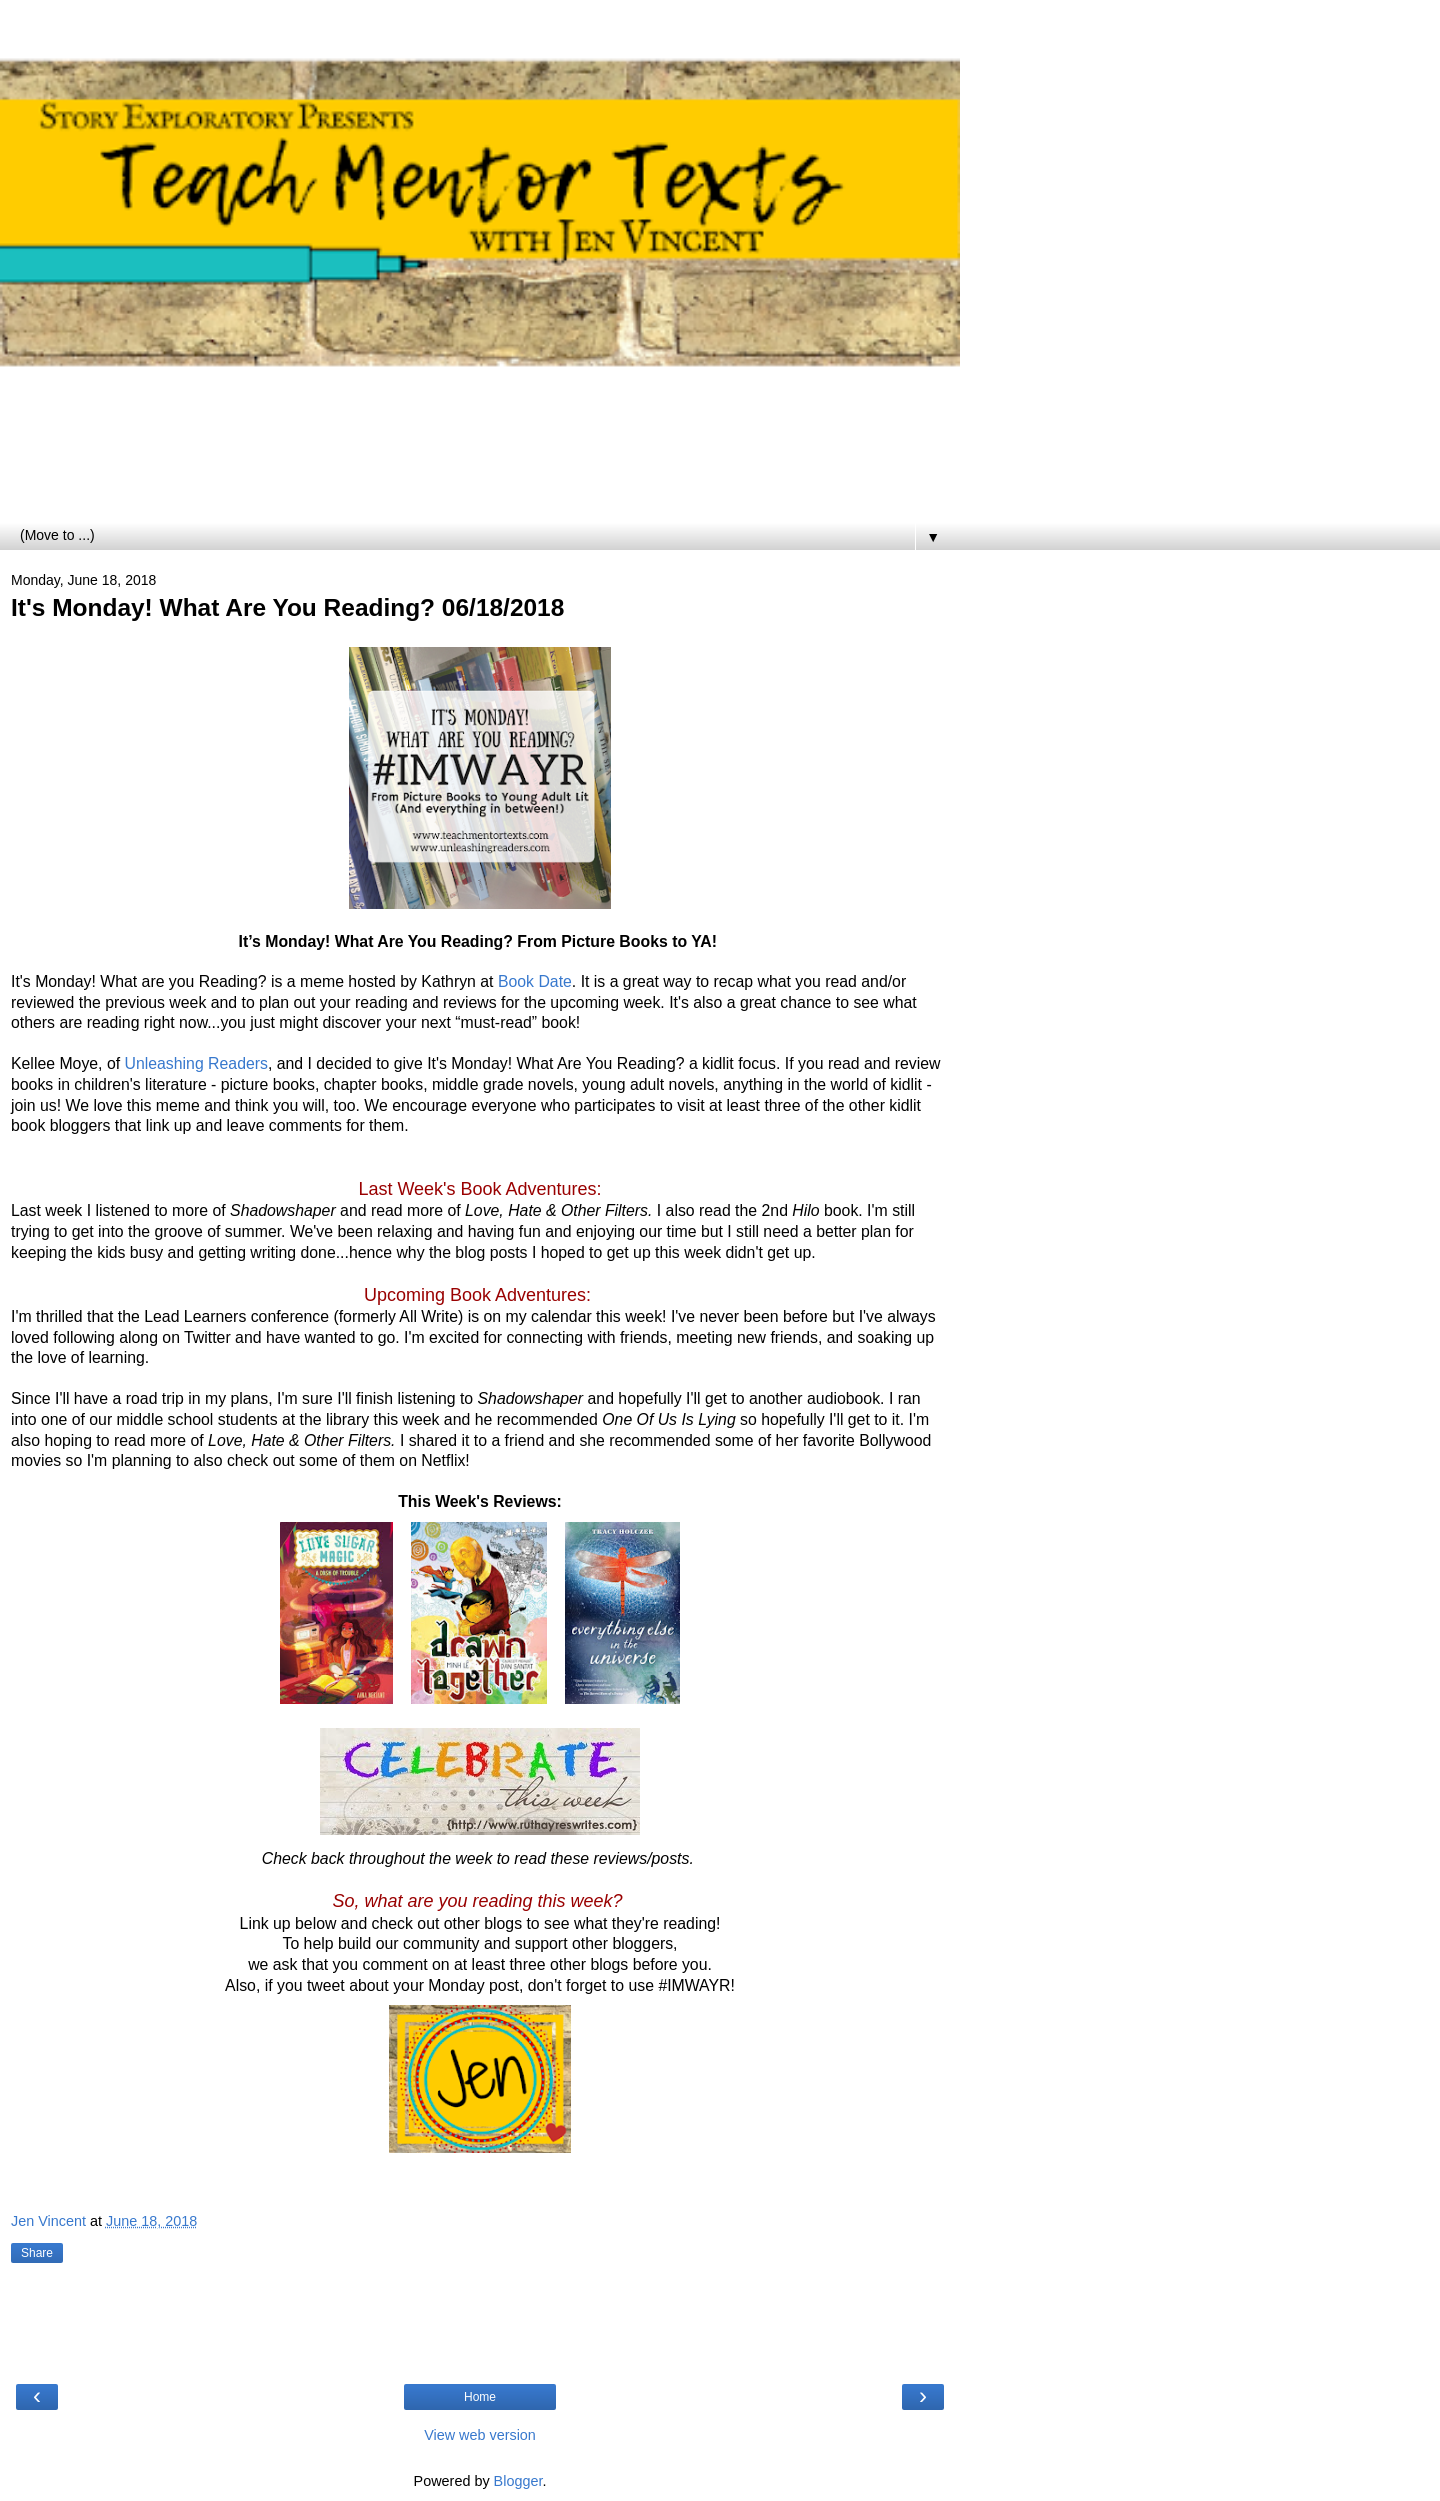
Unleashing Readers (196, 1063)
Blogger (518, 2481)
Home (480, 2397)
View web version (480, 2435)
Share (37, 2253)
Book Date (535, 981)
